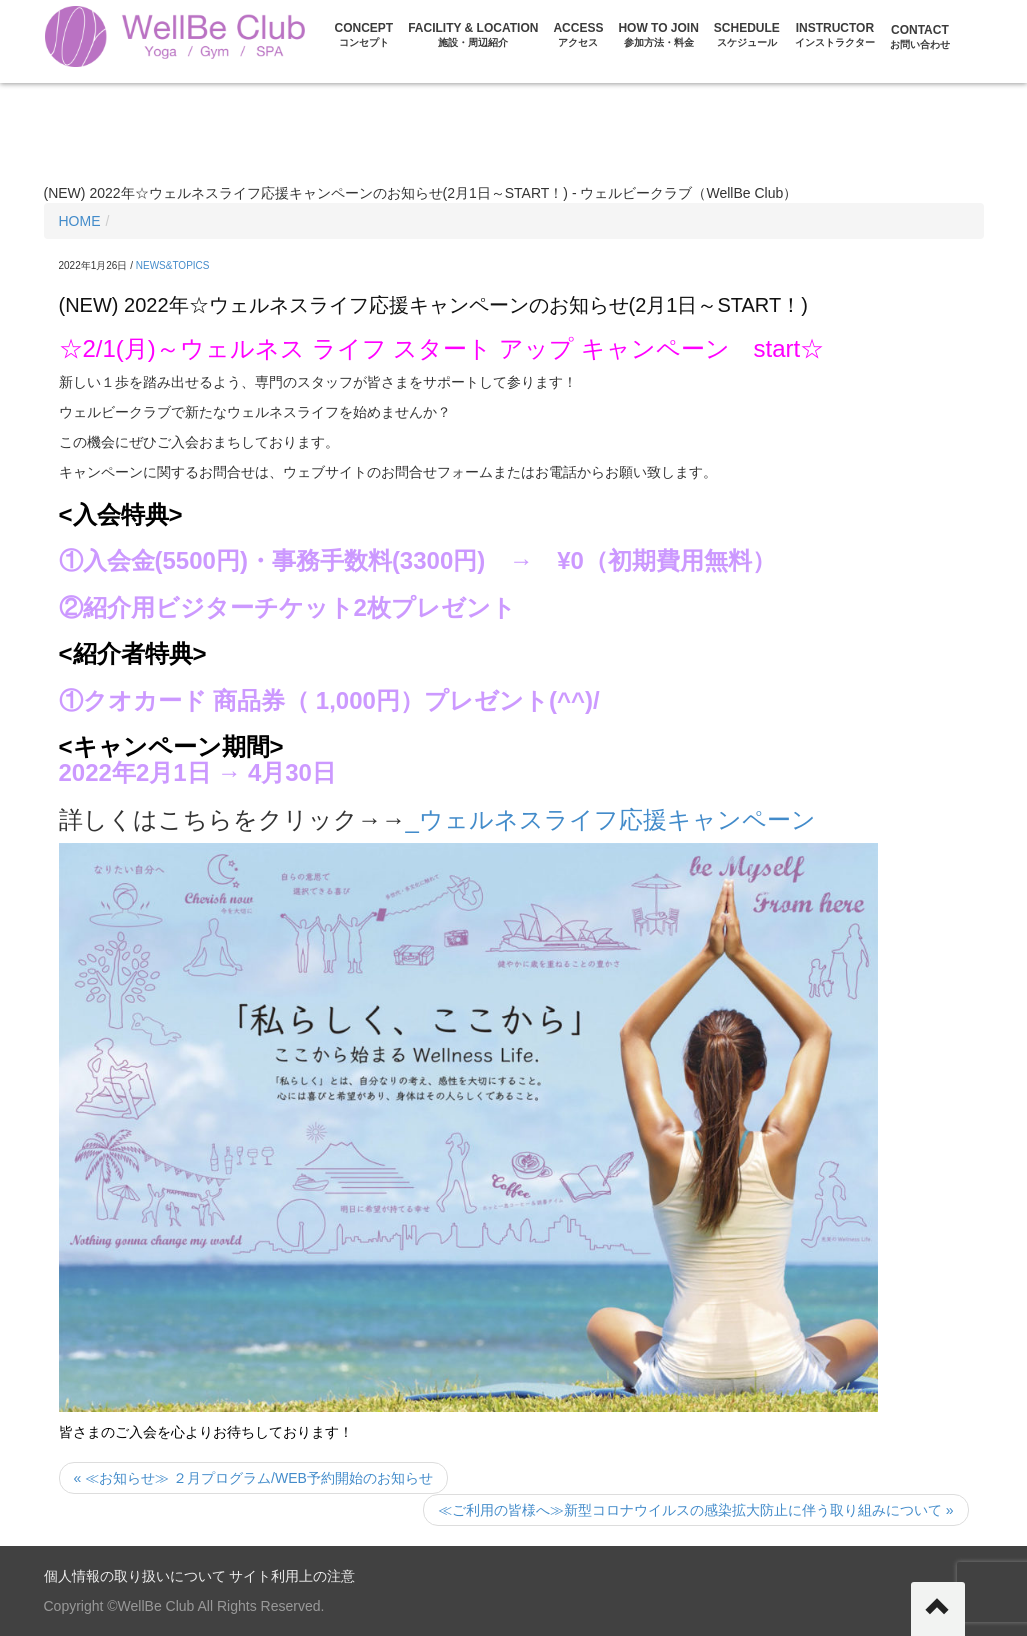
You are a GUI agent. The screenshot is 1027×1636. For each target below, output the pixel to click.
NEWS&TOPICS (173, 265)
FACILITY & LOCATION (473, 34)
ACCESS (578, 34)
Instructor (835, 34)
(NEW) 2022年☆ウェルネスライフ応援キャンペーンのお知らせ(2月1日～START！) (433, 305)
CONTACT (920, 36)
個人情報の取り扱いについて (135, 1576)
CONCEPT (364, 34)
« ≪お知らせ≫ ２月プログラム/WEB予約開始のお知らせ (253, 1478)
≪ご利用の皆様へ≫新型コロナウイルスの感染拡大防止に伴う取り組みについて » (696, 1510)
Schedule (747, 34)
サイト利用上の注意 (292, 1576)
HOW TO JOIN (658, 34)
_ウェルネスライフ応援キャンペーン (611, 819)
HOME (80, 221)
